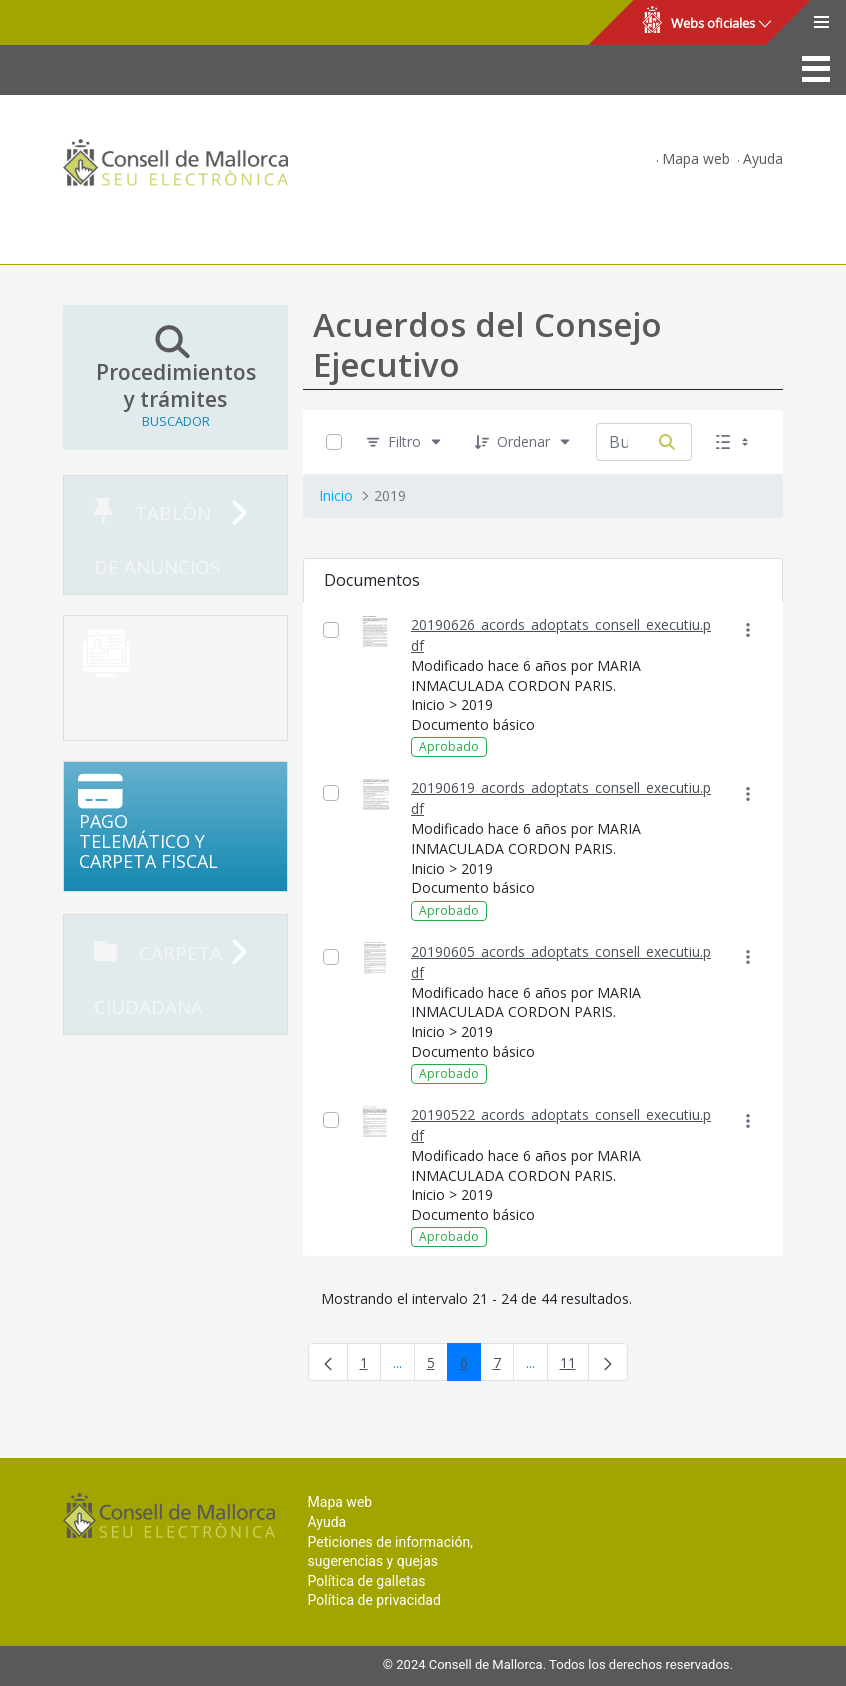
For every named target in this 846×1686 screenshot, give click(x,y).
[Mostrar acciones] (747, 630)
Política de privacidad (374, 1600)
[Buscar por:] (619, 442)
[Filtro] (404, 441)
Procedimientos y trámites (175, 377)
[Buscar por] (667, 442)
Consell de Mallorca (83, 23)
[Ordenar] (523, 441)
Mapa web (696, 158)
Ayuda (763, 158)
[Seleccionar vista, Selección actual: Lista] (734, 441)
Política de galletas (367, 1581)
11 (574, 1366)
